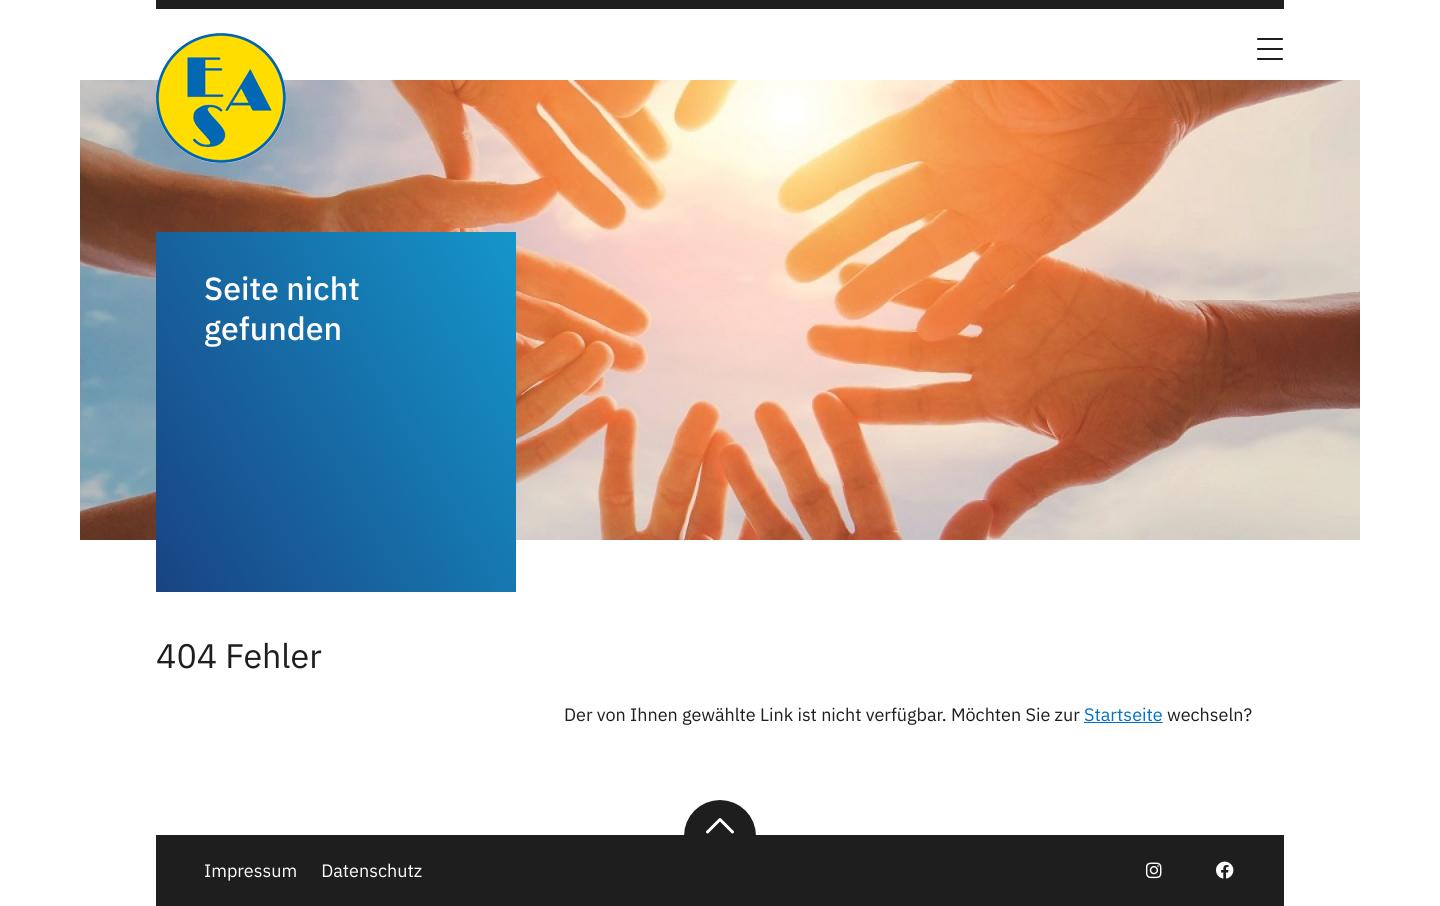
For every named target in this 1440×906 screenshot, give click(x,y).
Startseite (1123, 714)
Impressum (250, 870)
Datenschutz (371, 870)
